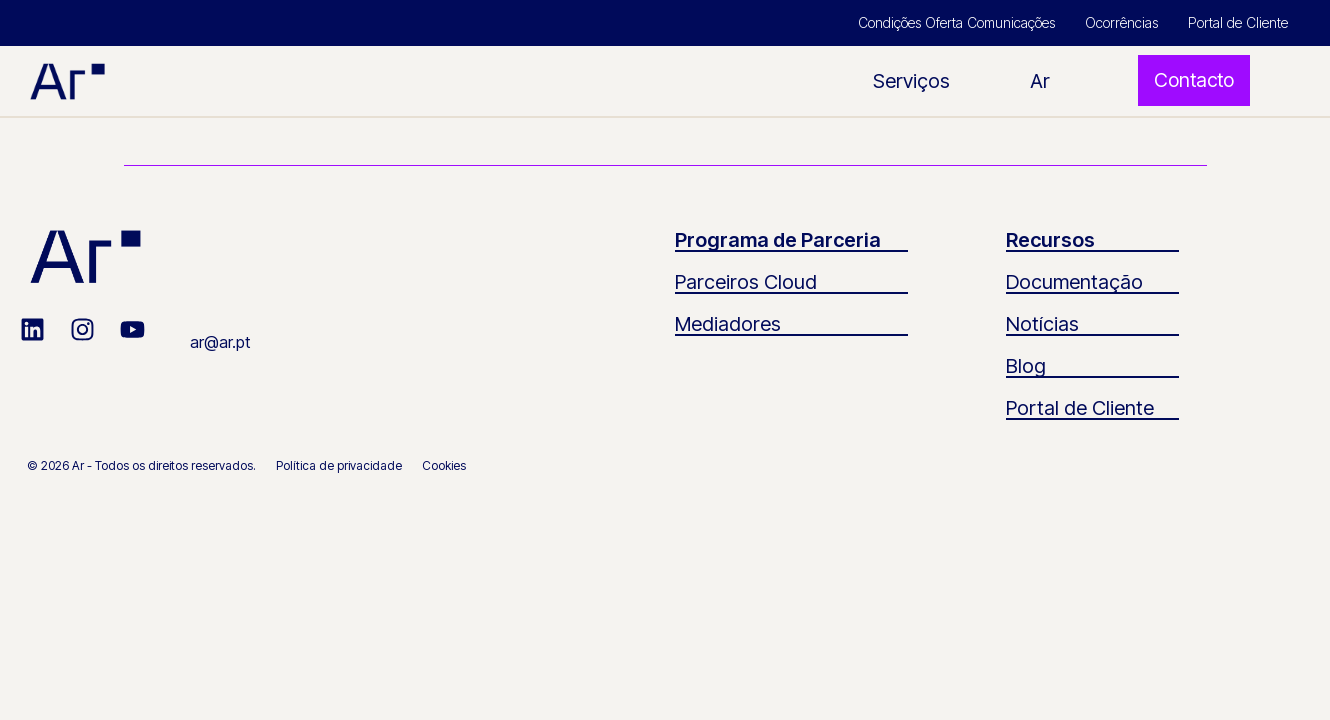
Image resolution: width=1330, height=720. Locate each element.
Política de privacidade (339, 465)
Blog (1026, 366)
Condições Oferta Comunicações (956, 22)
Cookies (444, 465)
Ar (1040, 81)
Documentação (1074, 282)
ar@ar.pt (220, 342)
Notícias (1042, 324)
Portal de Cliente (1238, 22)
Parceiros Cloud (746, 282)
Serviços (911, 81)
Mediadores (728, 324)
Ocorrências (1121, 22)
